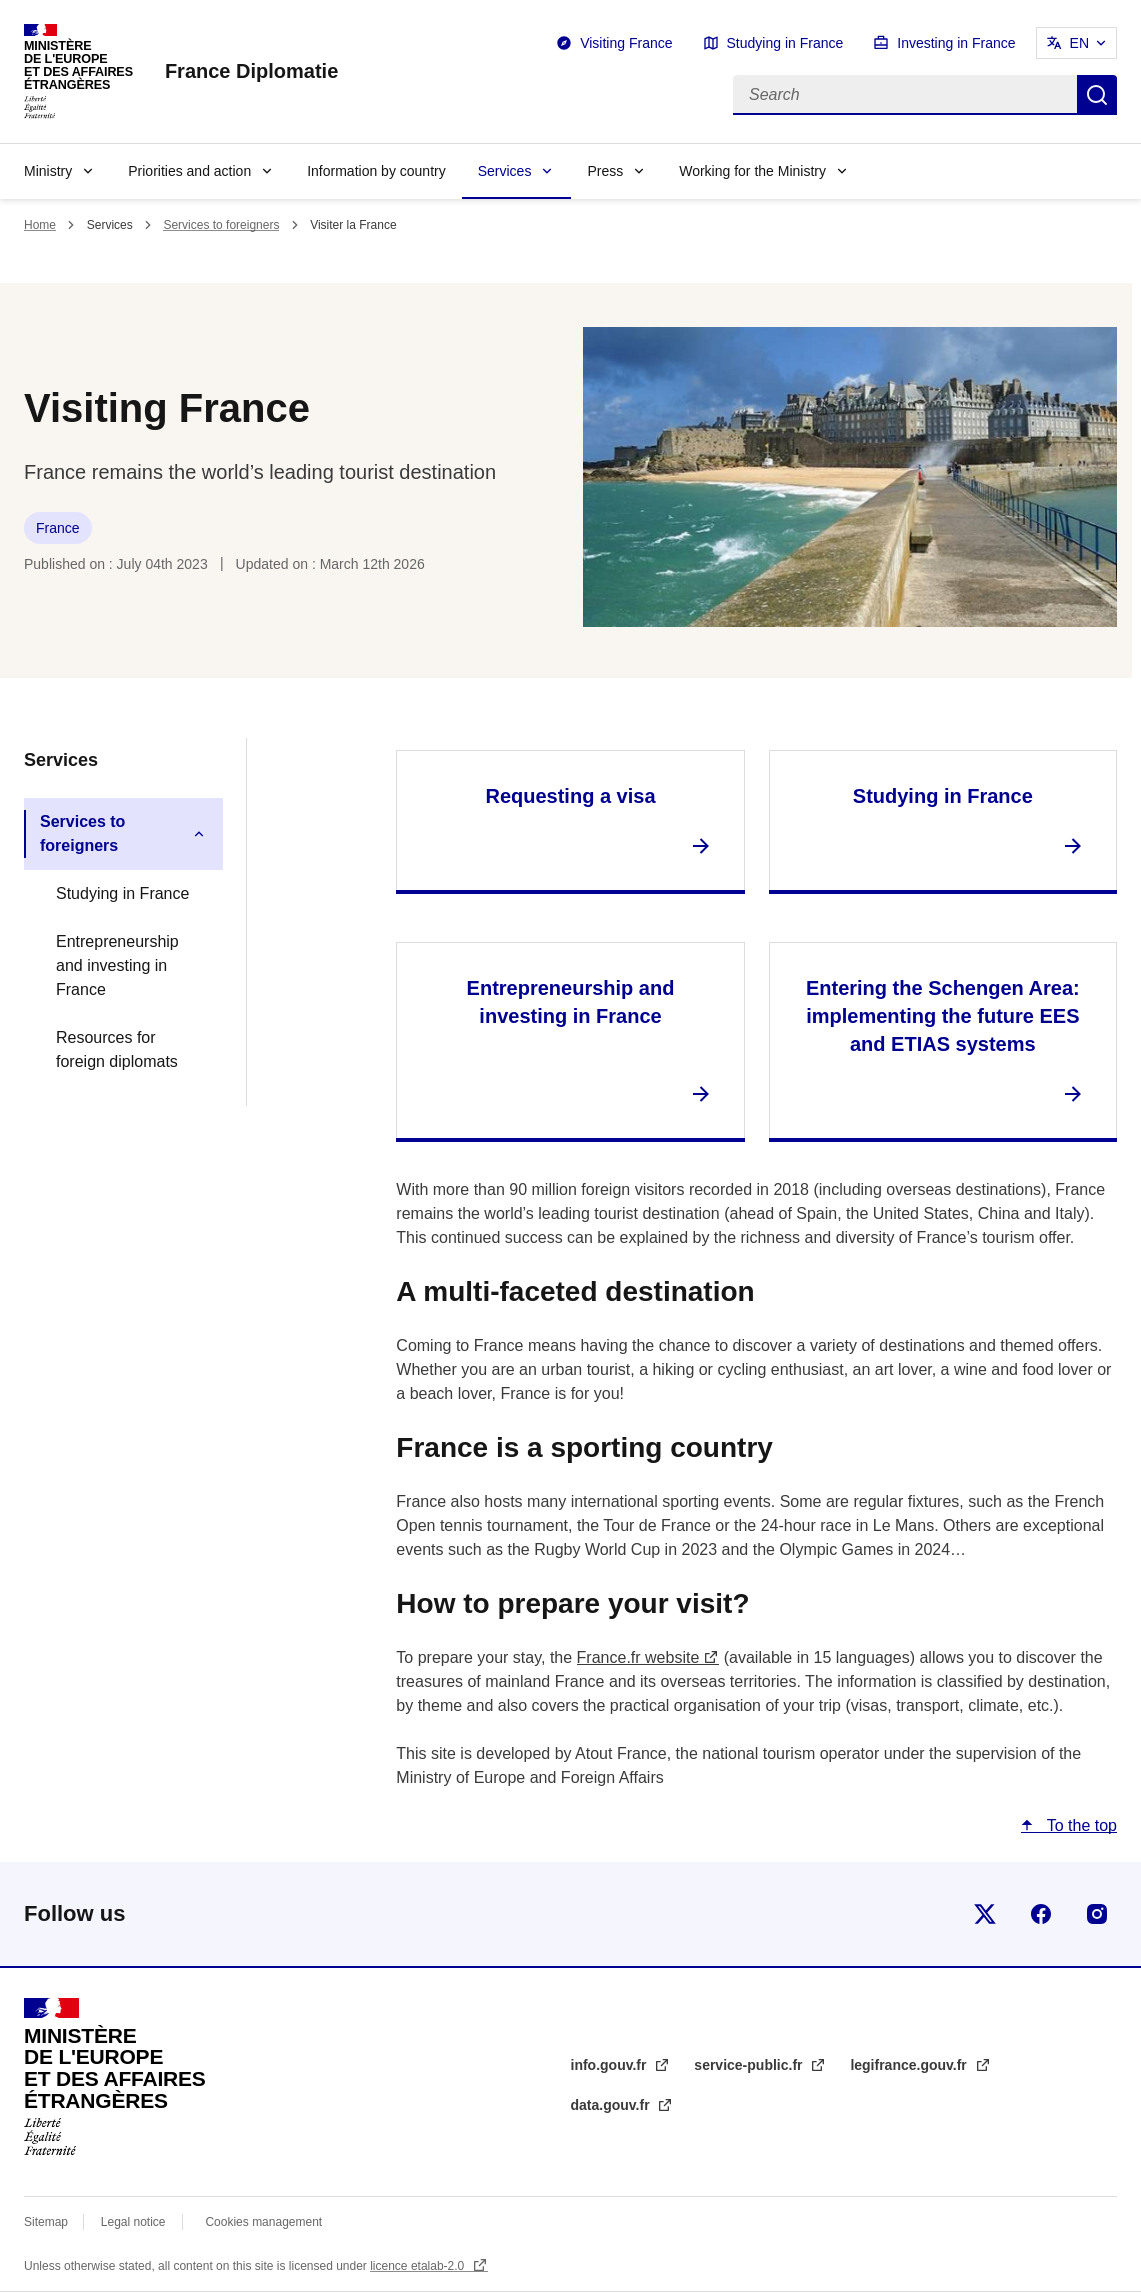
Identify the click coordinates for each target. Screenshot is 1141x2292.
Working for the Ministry (752, 171)
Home (40, 225)
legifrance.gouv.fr (910, 2065)
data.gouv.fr (612, 2105)
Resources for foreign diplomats (117, 1049)
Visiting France (626, 43)
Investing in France (956, 43)
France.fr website (638, 1657)
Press (605, 171)
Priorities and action (189, 171)
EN (1079, 43)
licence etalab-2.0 (418, 2266)
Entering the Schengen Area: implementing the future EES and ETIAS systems (943, 1016)
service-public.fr (750, 2065)
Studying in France (785, 43)
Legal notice (133, 2222)
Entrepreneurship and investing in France (117, 965)
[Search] (905, 95)
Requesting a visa (570, 796)
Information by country (376, 171)
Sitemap (47, 2222)
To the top (1080, 1825)
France (58, 528)
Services (505, 171)
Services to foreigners (221, 225)
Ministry (48, 171)
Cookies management (263, 2222)
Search (1097, 95)
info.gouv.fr (611, 2065)
